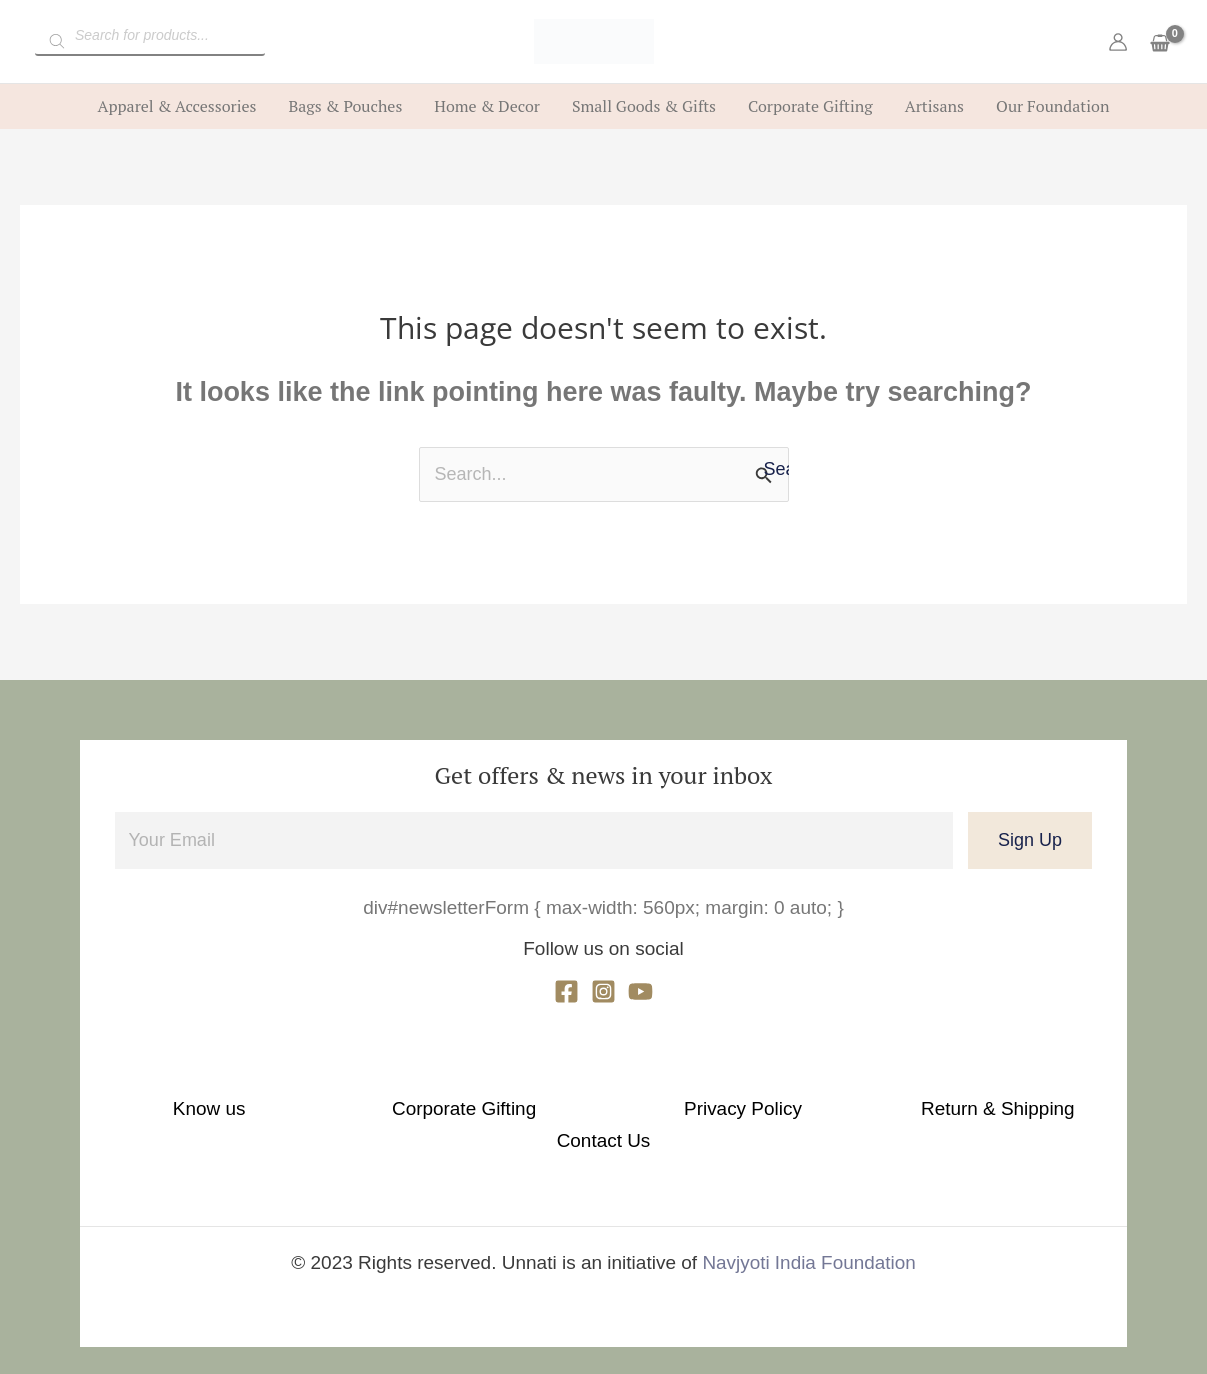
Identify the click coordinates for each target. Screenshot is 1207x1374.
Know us (237, 1107)
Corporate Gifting (420, 1107)
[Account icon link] (1118, 42)
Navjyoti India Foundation (809, 1229)
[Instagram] (603, 991)
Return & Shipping (813, 1107)
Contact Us (970, 1107)
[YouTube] (640, 991)
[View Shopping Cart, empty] (1160, 44)
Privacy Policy (630, 1107)
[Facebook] (566, 991)
